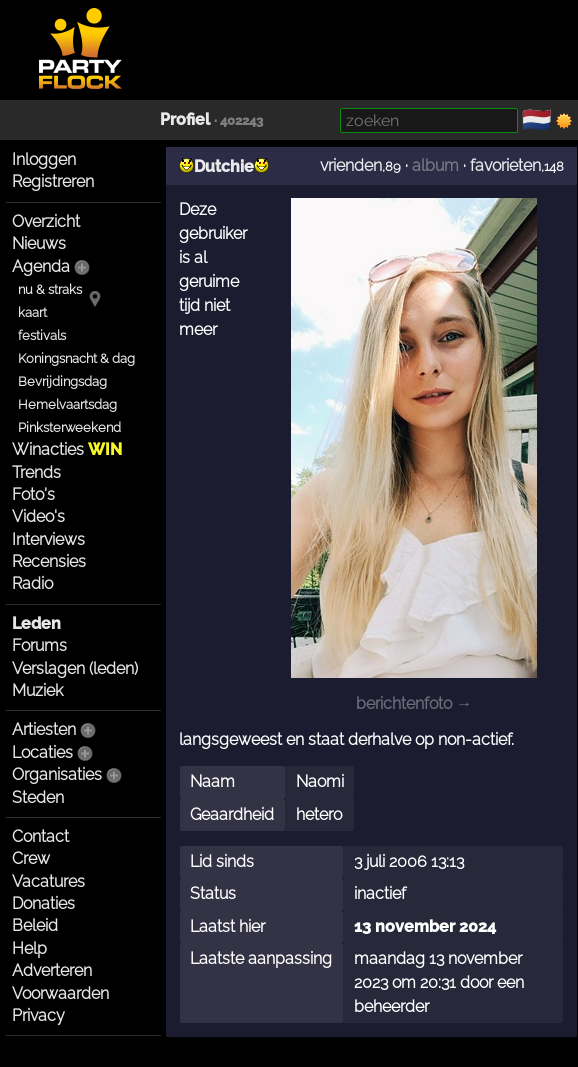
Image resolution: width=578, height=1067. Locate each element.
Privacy (38, 1015)
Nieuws (39, 243)
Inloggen (44, 159)
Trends (36, 472)
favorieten (505, 165)
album (435, 165)
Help (29, 948)
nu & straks (50, 289)
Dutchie (224, 166)
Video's (38, 516)
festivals (42, 335)
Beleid (35, 925)
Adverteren (52, 970)
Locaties (42, 752)
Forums (39, 645)
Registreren (53, 181)
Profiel (185, 119)
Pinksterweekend (69, 427)
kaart (32, 312)
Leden (36, 623)
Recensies (49, 561)
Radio (32, 583)
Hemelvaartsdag (67, 404)
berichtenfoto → (414, 703)
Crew (31, 858)
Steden (38, 797)
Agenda (41, 266)
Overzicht (46, 221)
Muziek (37, 690)
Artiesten (44, 729)
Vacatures (48, 881)
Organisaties (57, 774)
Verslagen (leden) (75, 668)
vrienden (351, 165)
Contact (40, 836)
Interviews (48, 539)
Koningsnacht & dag (76, 358)
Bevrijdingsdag (62, 381)
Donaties (43, 903)
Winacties (67, 449)
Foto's (33, 494)
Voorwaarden (60, 993)
